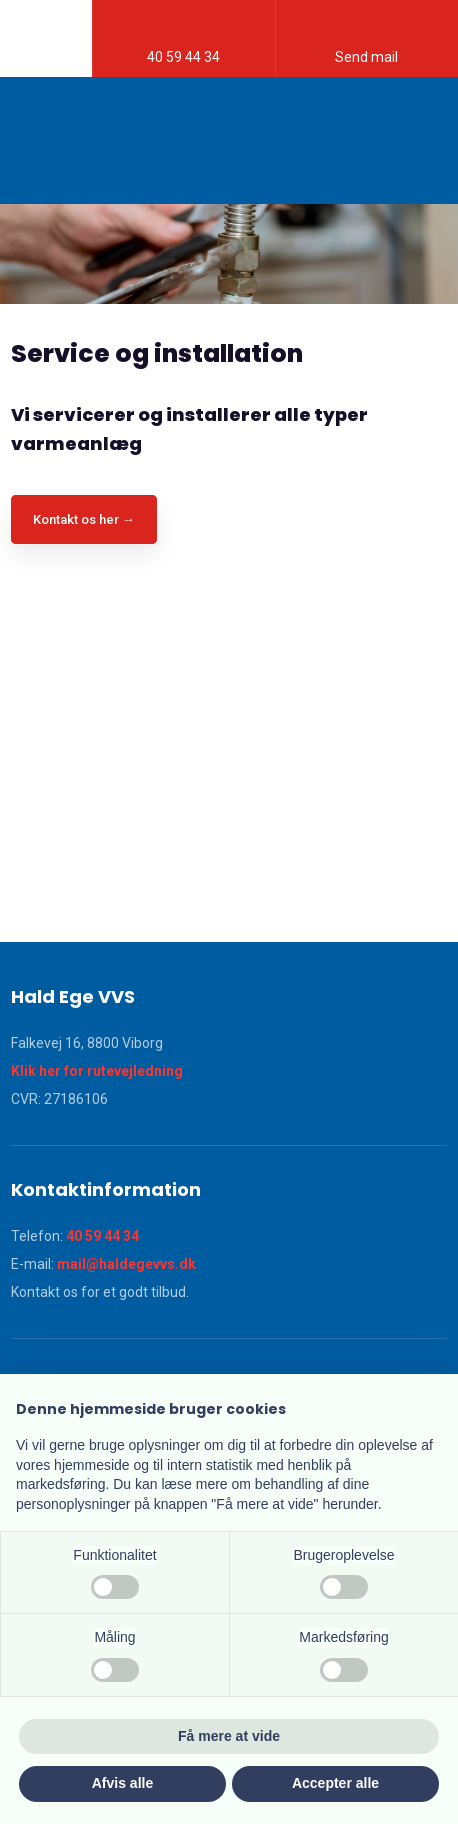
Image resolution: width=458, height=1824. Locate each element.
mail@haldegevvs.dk (126, 1264)
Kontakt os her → (84, 519)
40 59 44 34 (102, 1236)
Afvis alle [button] (122, 1783)
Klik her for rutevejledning (97, 1071)
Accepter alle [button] (335, 1783)
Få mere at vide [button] (229, 1736)
